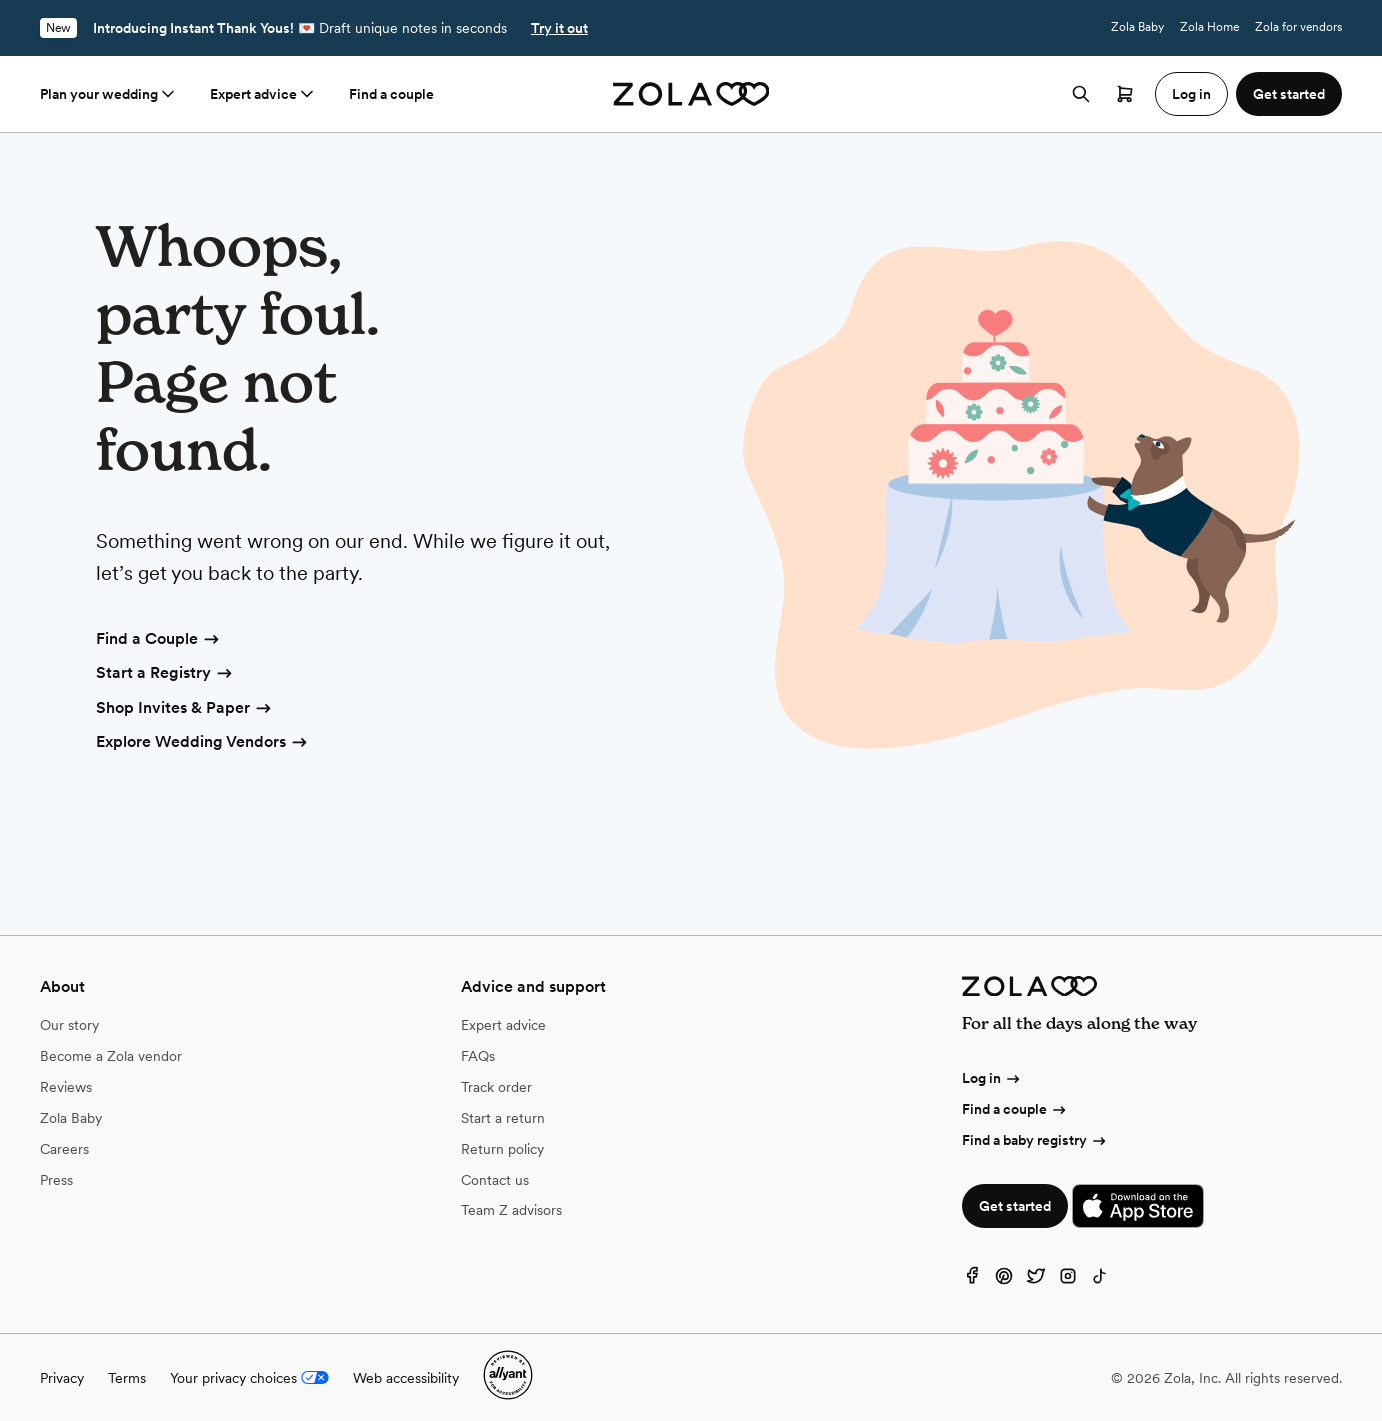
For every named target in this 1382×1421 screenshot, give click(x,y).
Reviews (66, 1087)
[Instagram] (1068, 1280)
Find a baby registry (1035, 1140)
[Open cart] (1125, 94)
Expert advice (263, 94)
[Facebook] (972, 1280)
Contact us (495, 1180)
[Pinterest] (1004, 1280)
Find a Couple (159, 640)
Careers (64, 1149)
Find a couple (391, 94)
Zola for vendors (1298, 27)
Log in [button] (1191, 94)
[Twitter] (1036, 1280)
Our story (69, 1025)
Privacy (62, 1378)
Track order (496, 1087)
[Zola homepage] (691, 94)
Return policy (502, 1149)
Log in (992, 1078)
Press (56, 1180)
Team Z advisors (511, 1210)
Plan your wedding (109, 94)
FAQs (478, 1056)
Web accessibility (406, 1378)
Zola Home (1209, 27)
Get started (1015, 1206)
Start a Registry (165, 674)
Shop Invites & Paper (185, 709)
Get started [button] (1289, 94)
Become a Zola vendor (111, 1056)
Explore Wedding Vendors (203, 743)
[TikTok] (1100, 1280)
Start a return (503, 1118)
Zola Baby (1137, 27)
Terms (127, 1378)
